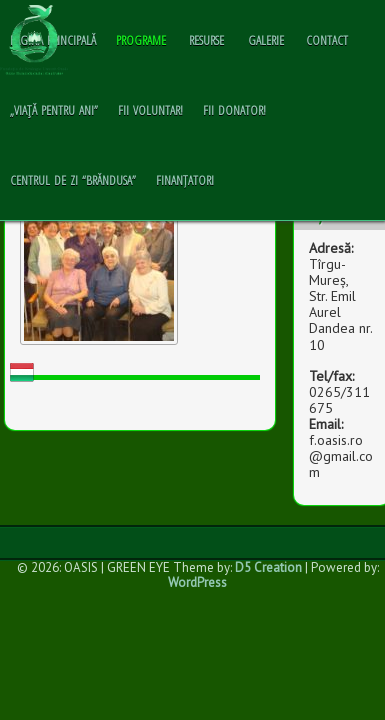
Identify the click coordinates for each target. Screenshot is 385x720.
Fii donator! (234, 110)
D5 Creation (268, 567)
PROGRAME (141, 40)
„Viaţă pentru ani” (54, 110)
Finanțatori (185, 180)
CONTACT (327, 40)
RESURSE (206, 40)
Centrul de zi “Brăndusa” (73, 180)
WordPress (197, 582)
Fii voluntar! (150, 110)
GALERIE (266, 40)
